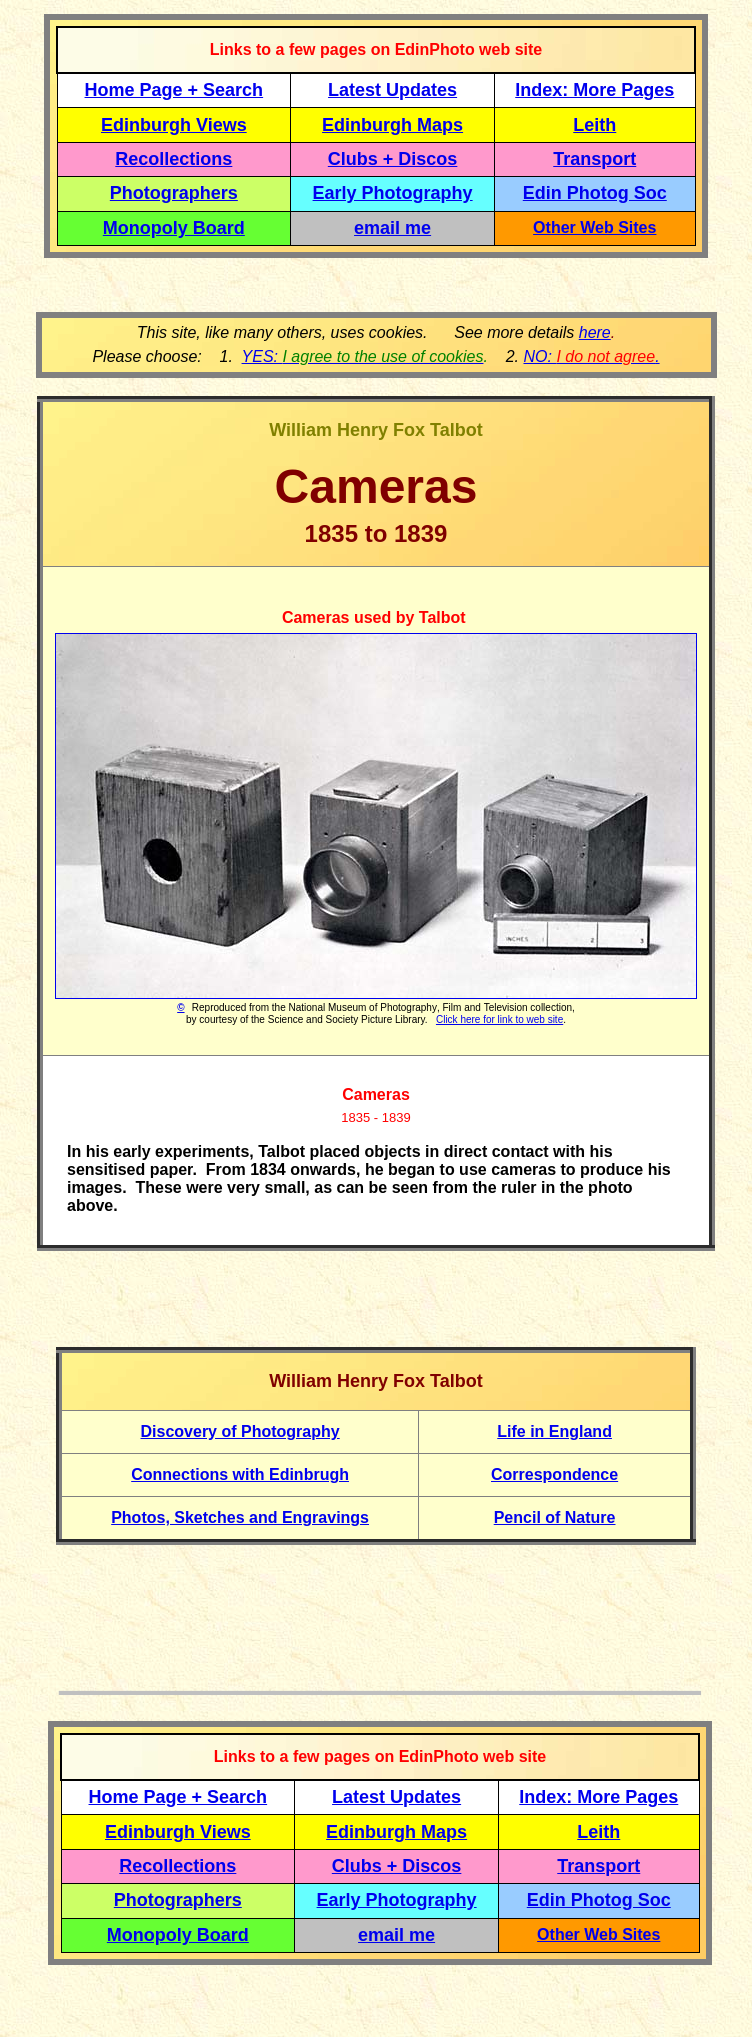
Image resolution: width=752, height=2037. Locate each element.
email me (392, 228)
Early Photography (393, 193)
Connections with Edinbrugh (240, 1474)
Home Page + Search (174, 90)
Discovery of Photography (240, 1431)
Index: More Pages (594, 90)
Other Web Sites (594, 227)
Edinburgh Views (174, 125)
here (595, 332)
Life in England (554, 1431)
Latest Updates (392, 90)
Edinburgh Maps (392, 125)
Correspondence (554, 1474)
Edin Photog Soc (595, 193)
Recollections (173, 159)
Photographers (174, 193)
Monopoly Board (174, 228)
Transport (594, 159)
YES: (363, 356)
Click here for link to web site (499, 1019)
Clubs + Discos (393, 159)
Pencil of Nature (555, 1517)
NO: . (591, 356)
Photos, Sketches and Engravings (240, 1517)
